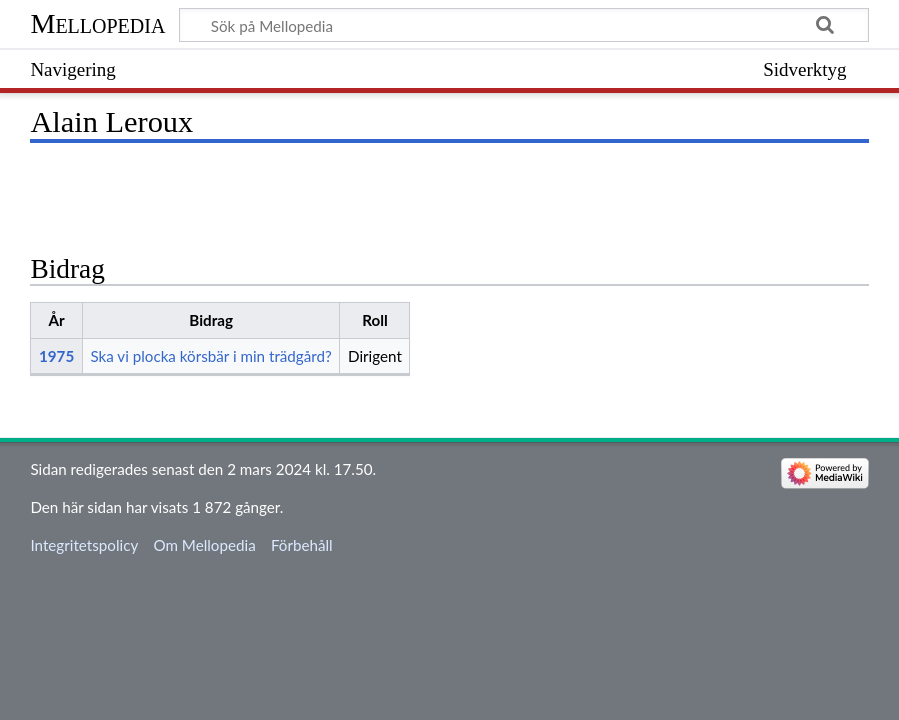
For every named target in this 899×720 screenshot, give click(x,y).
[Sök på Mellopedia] (523, 25)
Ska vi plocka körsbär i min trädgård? (210, 356)
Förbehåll (302, 545)
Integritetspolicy (84, 545)
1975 (56, 356)
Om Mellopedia (204, 545)
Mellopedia (97, 23)
